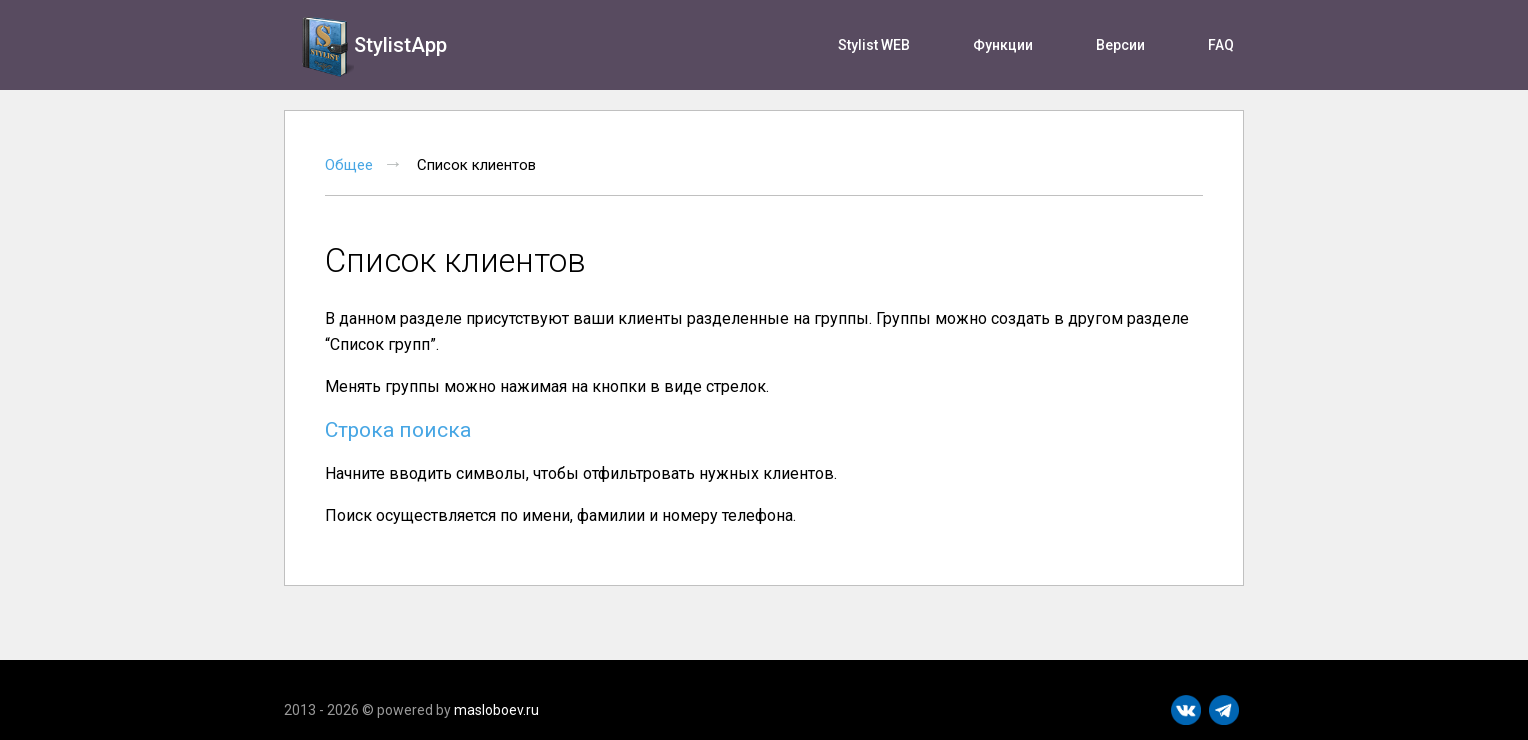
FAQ (1221, 45)
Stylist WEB (874, 45)
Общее (349, 165)
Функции (1003, 45)
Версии (1120, 45)
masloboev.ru (496, 710)
